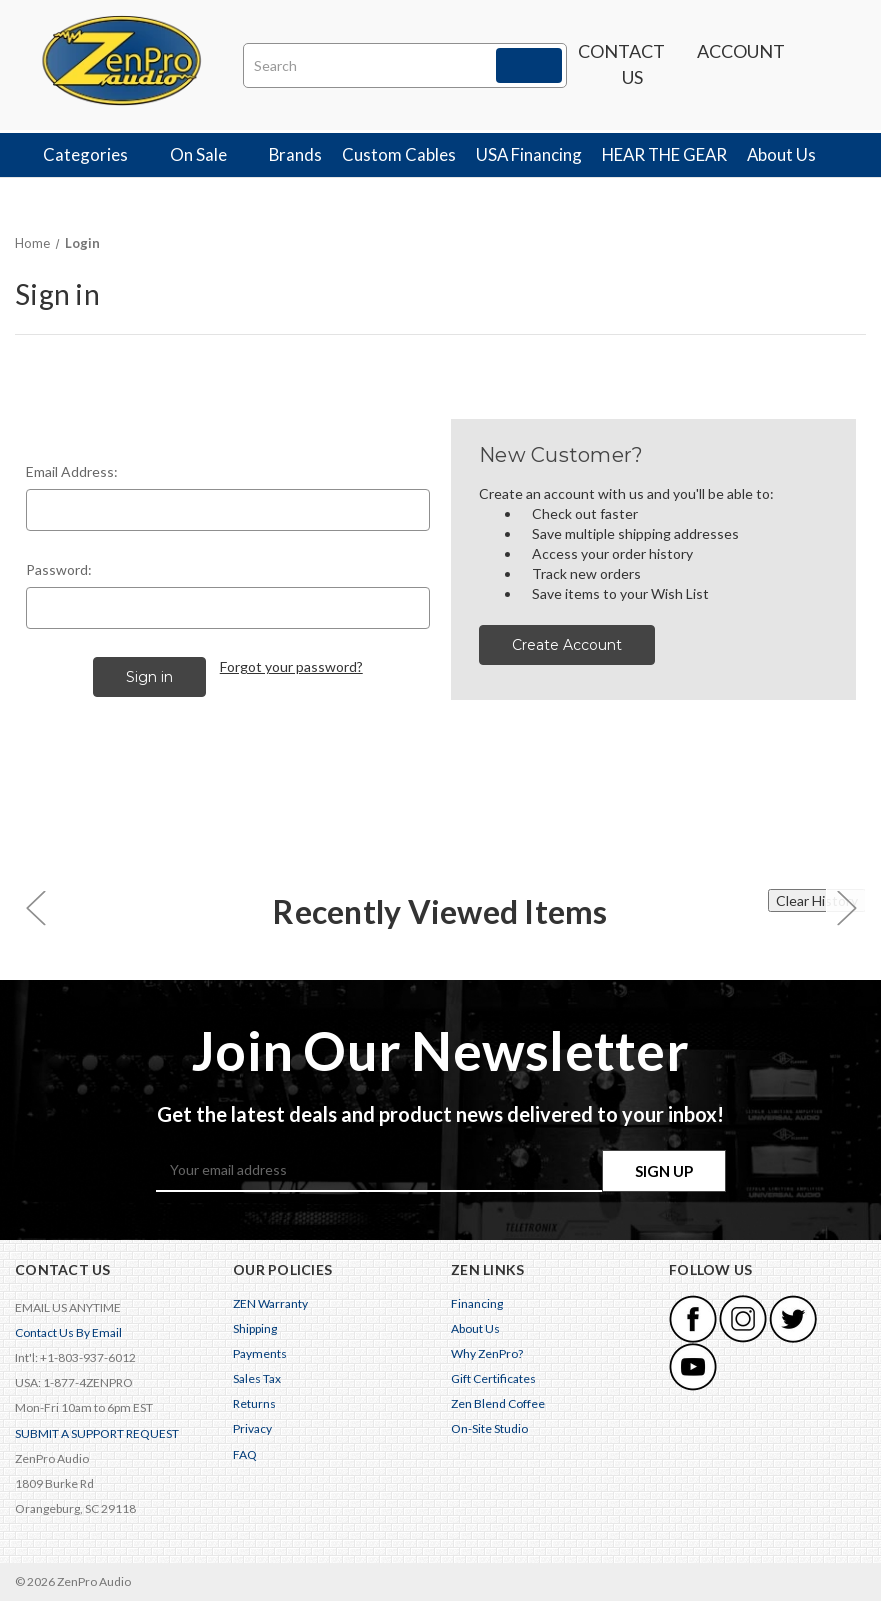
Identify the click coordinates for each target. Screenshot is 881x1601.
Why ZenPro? (487, 1353)
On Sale (209, 154)
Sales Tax (257, 1378)
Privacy (252, 1429)
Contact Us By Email (68, 1332)
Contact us (621, 64)
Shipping (255, 1328)
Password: (59, 569)
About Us (792, 154)
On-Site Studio (489, 1429)
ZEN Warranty (270, 1303)
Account (741, 61)
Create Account (567, 645)
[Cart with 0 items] (826, 65)
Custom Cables (399, 154)
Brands (295, 154)
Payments (260, 1353)
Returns (254, 1403)
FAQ (245, 1454)
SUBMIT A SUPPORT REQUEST (97, 1433)
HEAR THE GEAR (664, 154)
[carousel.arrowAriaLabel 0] (35, 907)
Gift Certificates (493, 1378)
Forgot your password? (291, 666)
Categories (96, 154)
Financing (477, 1303)
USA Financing (529, 154)
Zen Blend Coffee (498, 1403)
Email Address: (72, 471)
